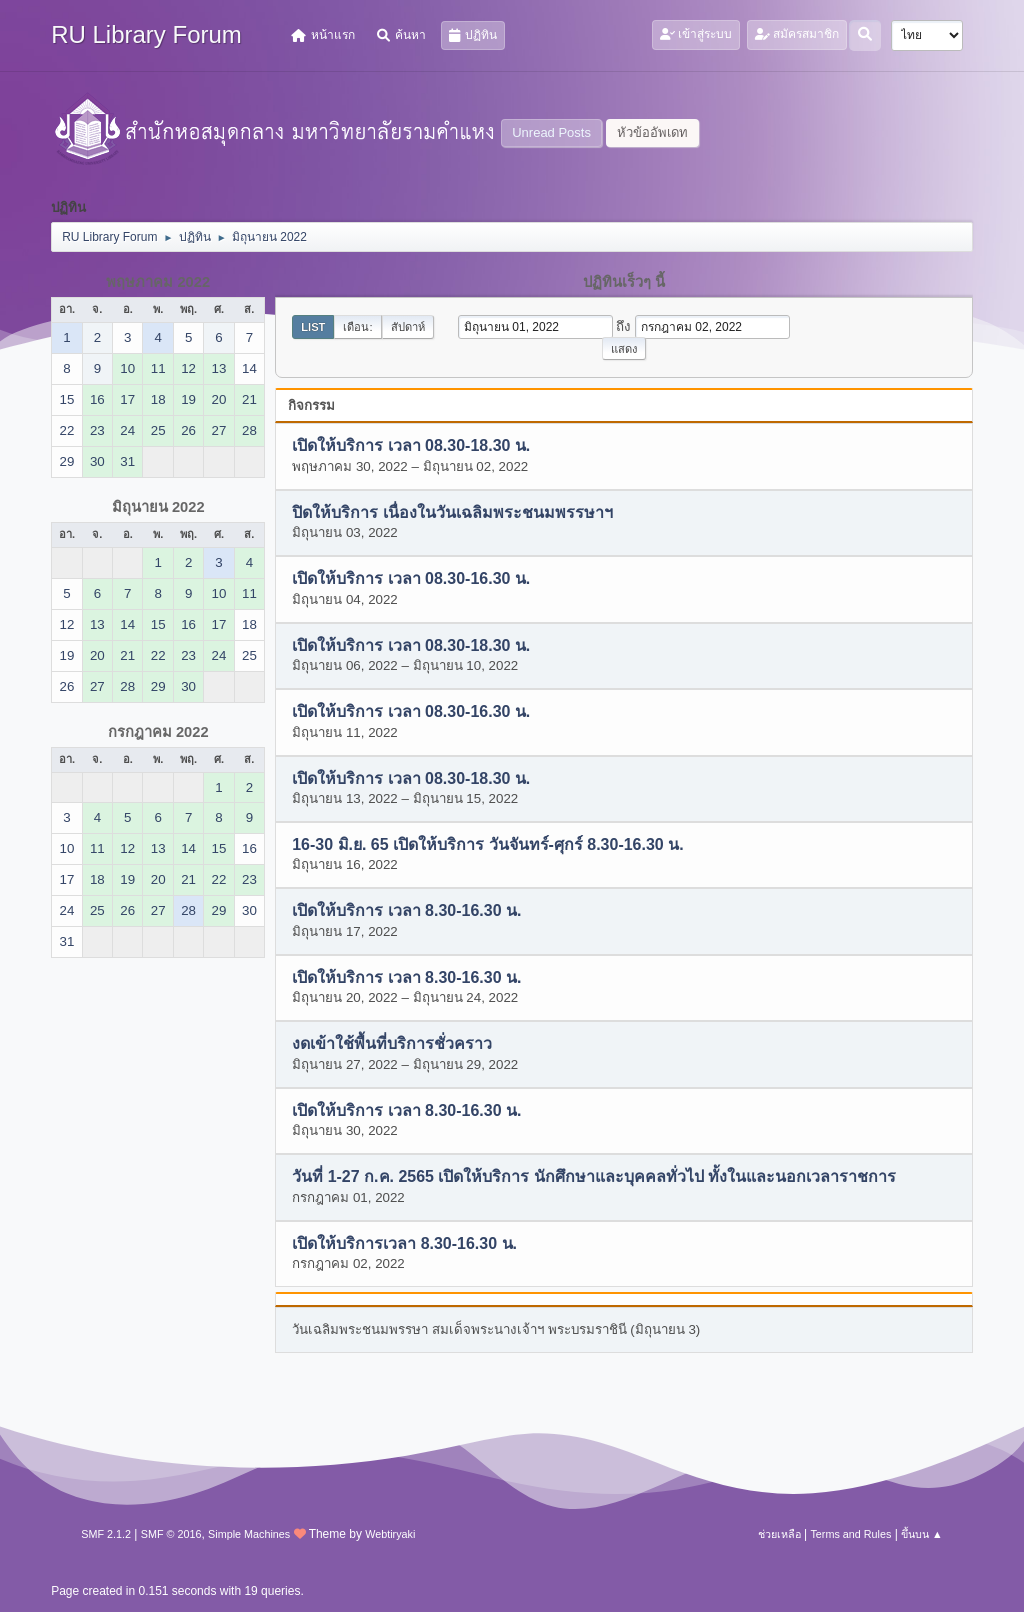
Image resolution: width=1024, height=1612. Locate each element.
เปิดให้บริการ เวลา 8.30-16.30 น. (406, 911)
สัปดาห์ (408, 327)
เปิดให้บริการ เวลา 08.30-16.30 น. (411, 579)
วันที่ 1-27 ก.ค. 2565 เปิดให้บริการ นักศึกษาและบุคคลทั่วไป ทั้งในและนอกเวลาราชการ (594, 1177)
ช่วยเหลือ (779, 1534)
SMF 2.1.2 (106, 1534)
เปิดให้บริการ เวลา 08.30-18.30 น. (411, 446)
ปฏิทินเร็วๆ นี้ (624, 282)
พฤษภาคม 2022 (158, 282)
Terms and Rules (850, 1534)
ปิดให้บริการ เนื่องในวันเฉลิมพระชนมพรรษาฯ (452, 512)
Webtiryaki (390, 1534)
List (313, 327)
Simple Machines (249, 1534)
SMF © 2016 (171, 1534)
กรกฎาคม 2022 (158, 732)
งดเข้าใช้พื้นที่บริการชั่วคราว (392, 1044)
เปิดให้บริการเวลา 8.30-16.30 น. (404, 1243)
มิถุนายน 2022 (158, 507)
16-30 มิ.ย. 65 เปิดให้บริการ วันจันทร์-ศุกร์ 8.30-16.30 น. (487, 844)
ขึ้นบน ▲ (922, 1534)
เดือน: (357, 327)
